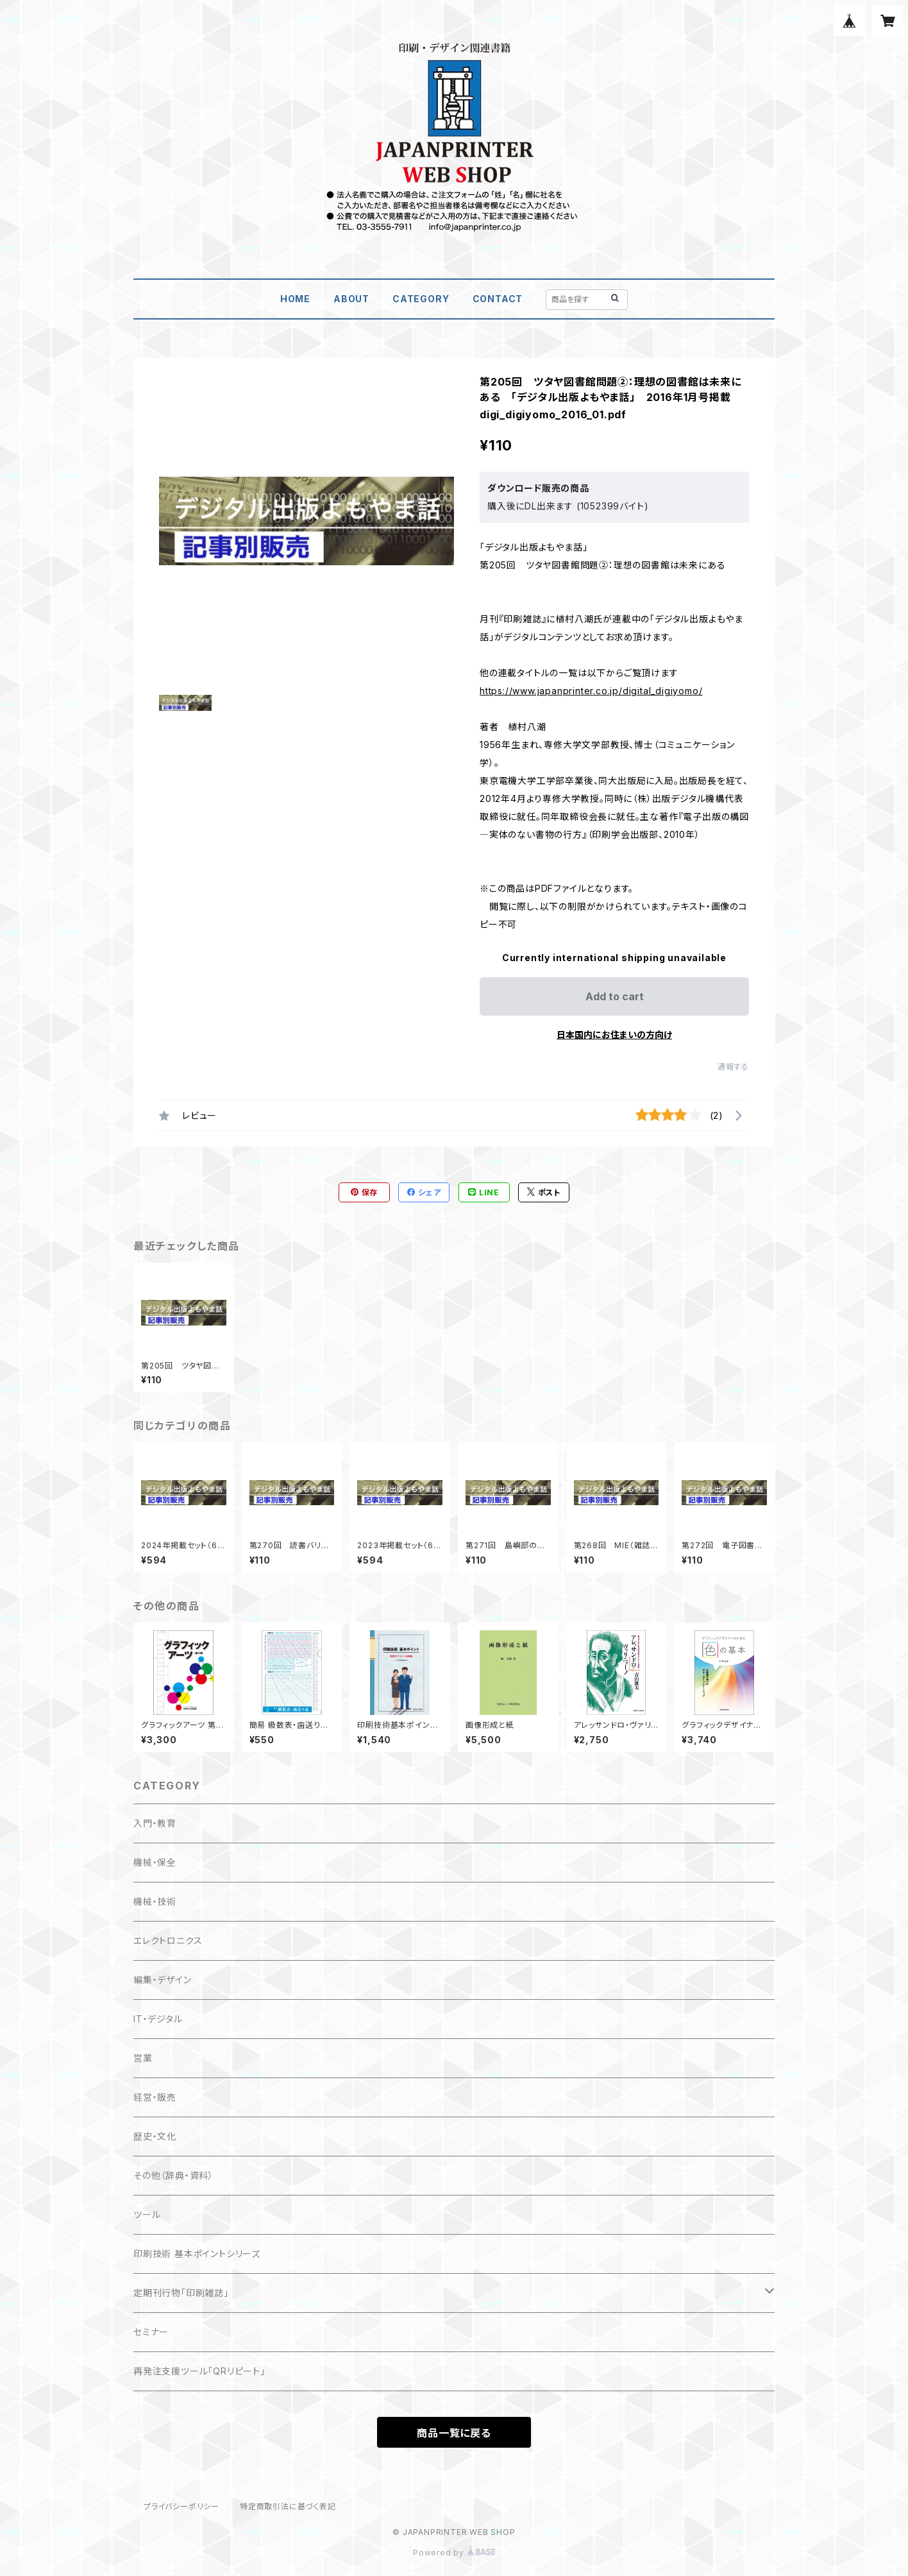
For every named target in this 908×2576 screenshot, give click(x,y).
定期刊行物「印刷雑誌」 (181, 2292)
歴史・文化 (154, 2136)
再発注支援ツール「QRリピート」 (199, 2371)
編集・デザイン (162, 1979)
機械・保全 (154, 1862)
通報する (733, 1066)
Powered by (454, 2552)
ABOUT (351, 298)
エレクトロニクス (167, 1940)
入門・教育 (154, 1823)
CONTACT (498, 298)
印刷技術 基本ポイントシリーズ (196, 2253)
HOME (295, 298)
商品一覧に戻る (454, 2433)
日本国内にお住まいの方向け (614, 1034)
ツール (146, 2214)
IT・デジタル (158, 2018)
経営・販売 (154, 2097)
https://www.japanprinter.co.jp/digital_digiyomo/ (591, 690)
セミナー (151, 2331)
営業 (143, 2057)
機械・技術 (154, 1901)
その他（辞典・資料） (173, 2175)
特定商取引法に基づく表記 (288, 2506)
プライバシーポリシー (181, 2506)
